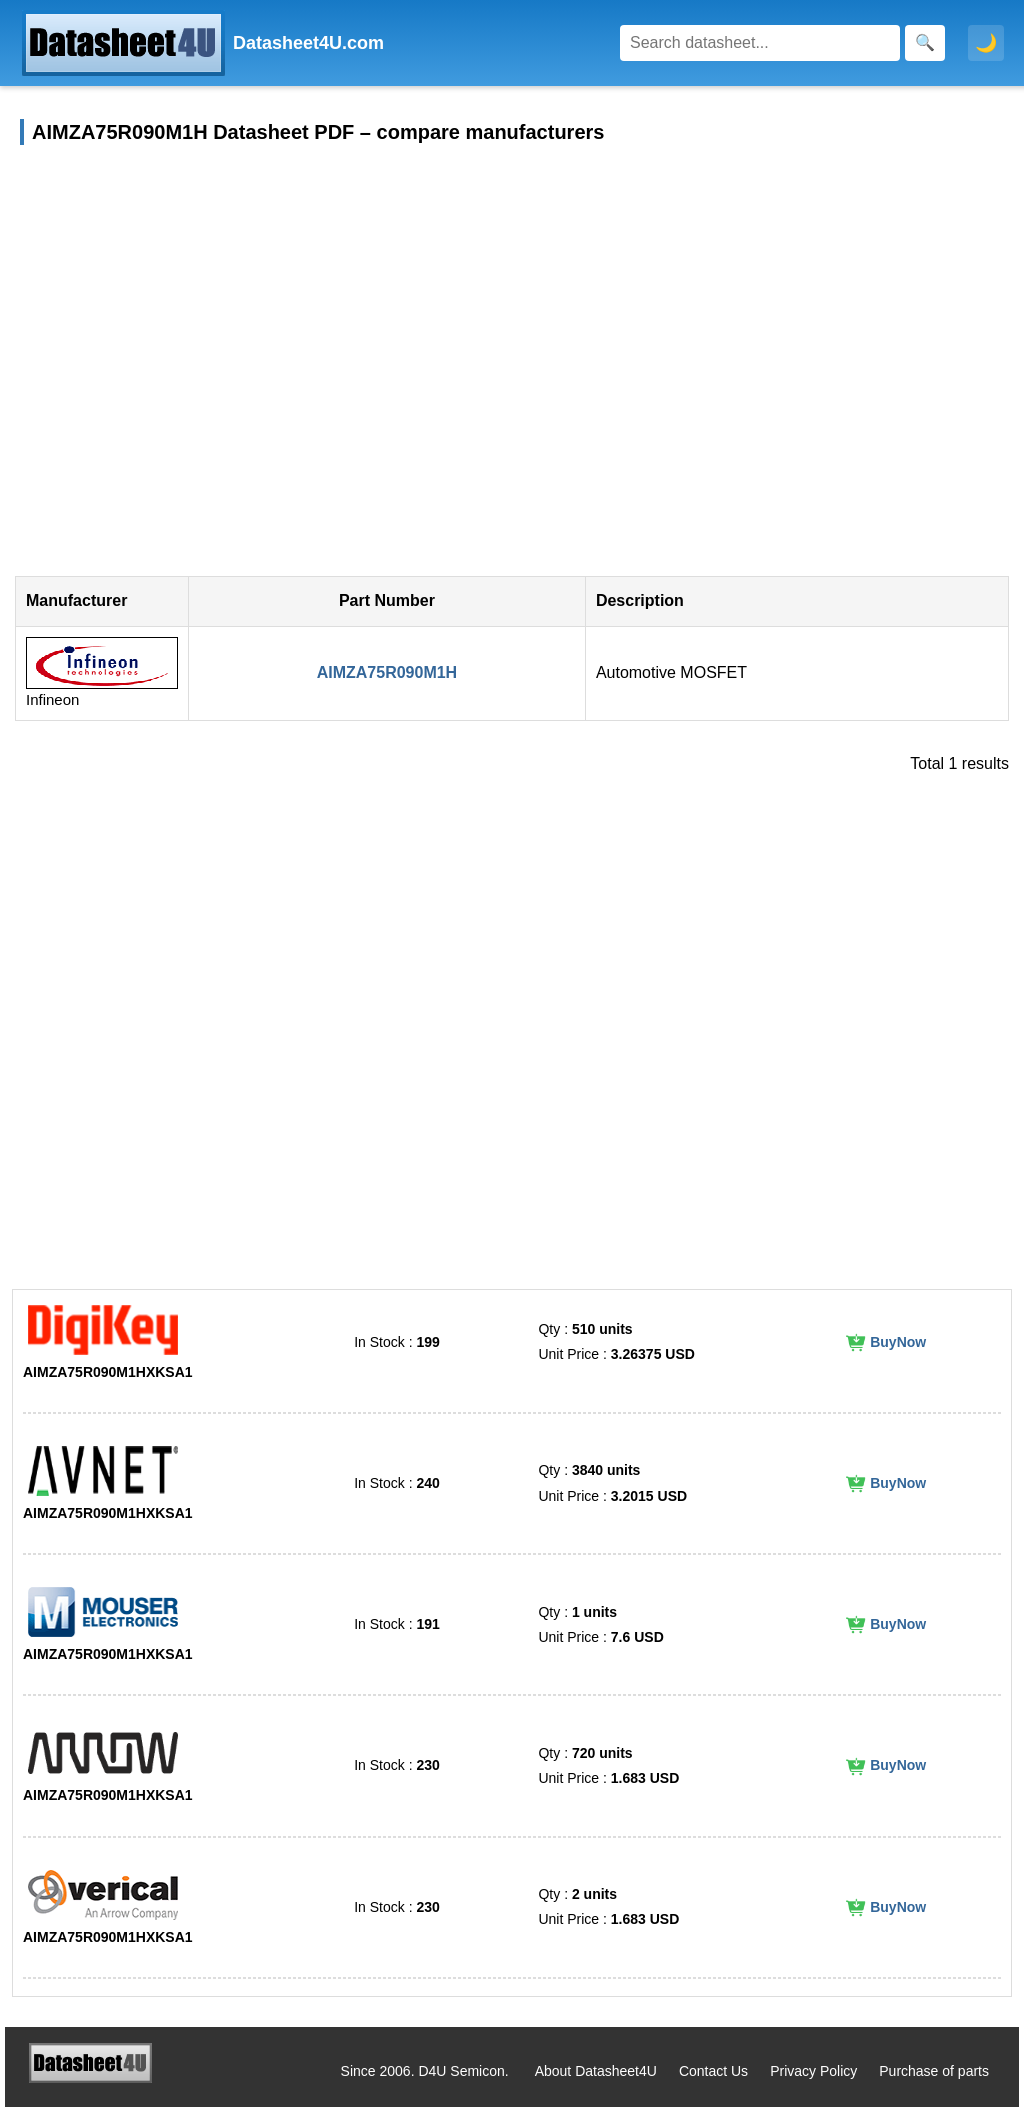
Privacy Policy (813, 2071)
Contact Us (713, 2071)
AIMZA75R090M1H (387, 672)
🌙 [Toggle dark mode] (986, 43)
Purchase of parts (934, 2071)
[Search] (760, 43)
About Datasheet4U (596, 2071)
